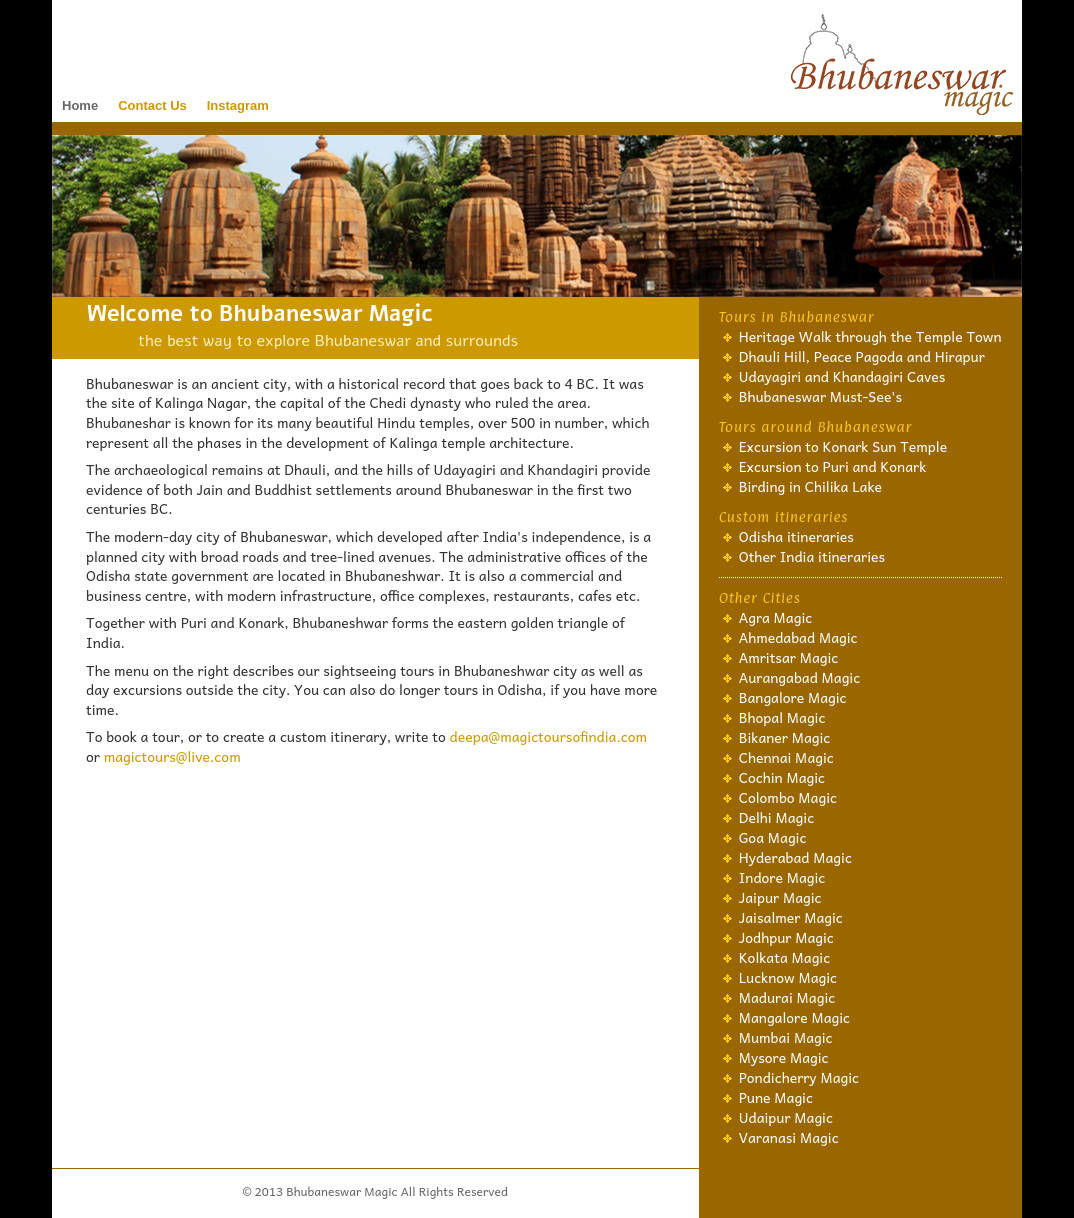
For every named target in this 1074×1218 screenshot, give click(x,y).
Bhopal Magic (782, 717)
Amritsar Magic (789, 657)
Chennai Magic (786, 757)
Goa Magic (773, 837)
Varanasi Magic (789, 1137)
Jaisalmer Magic (791, 917)
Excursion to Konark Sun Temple (843, 446)
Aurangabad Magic (800, 677)
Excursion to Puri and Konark (833, 466)
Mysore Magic (784, 1057)
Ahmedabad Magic (798, 637)
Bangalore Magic (793, 697)
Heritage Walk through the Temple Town (870, 336)
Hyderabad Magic (795, 857)
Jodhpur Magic (786, 937)
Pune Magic (776, 1097)
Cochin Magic (782, 777)
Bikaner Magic (785, 737)
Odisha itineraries (796, 536)
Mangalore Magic (794, 1017)
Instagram (238, 105)
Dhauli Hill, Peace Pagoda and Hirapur (862, 356)
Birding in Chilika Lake (810, 486)
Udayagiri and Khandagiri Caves (842, 376)
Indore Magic (782, 877)
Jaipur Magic (780, 897)
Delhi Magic (776, 817)
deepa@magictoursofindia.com (549, 736)
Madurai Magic (787, 997)
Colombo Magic (788, 797)
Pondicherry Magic (799, 1077)
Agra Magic (776, 617)
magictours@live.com (172, 756)
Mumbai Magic (786, 1037)
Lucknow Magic (788, 977)
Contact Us (152, 105)
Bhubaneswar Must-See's (820, 396)
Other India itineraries (812, 556)
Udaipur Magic (786, 1117)
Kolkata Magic (785, 957)
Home (80, 105)
